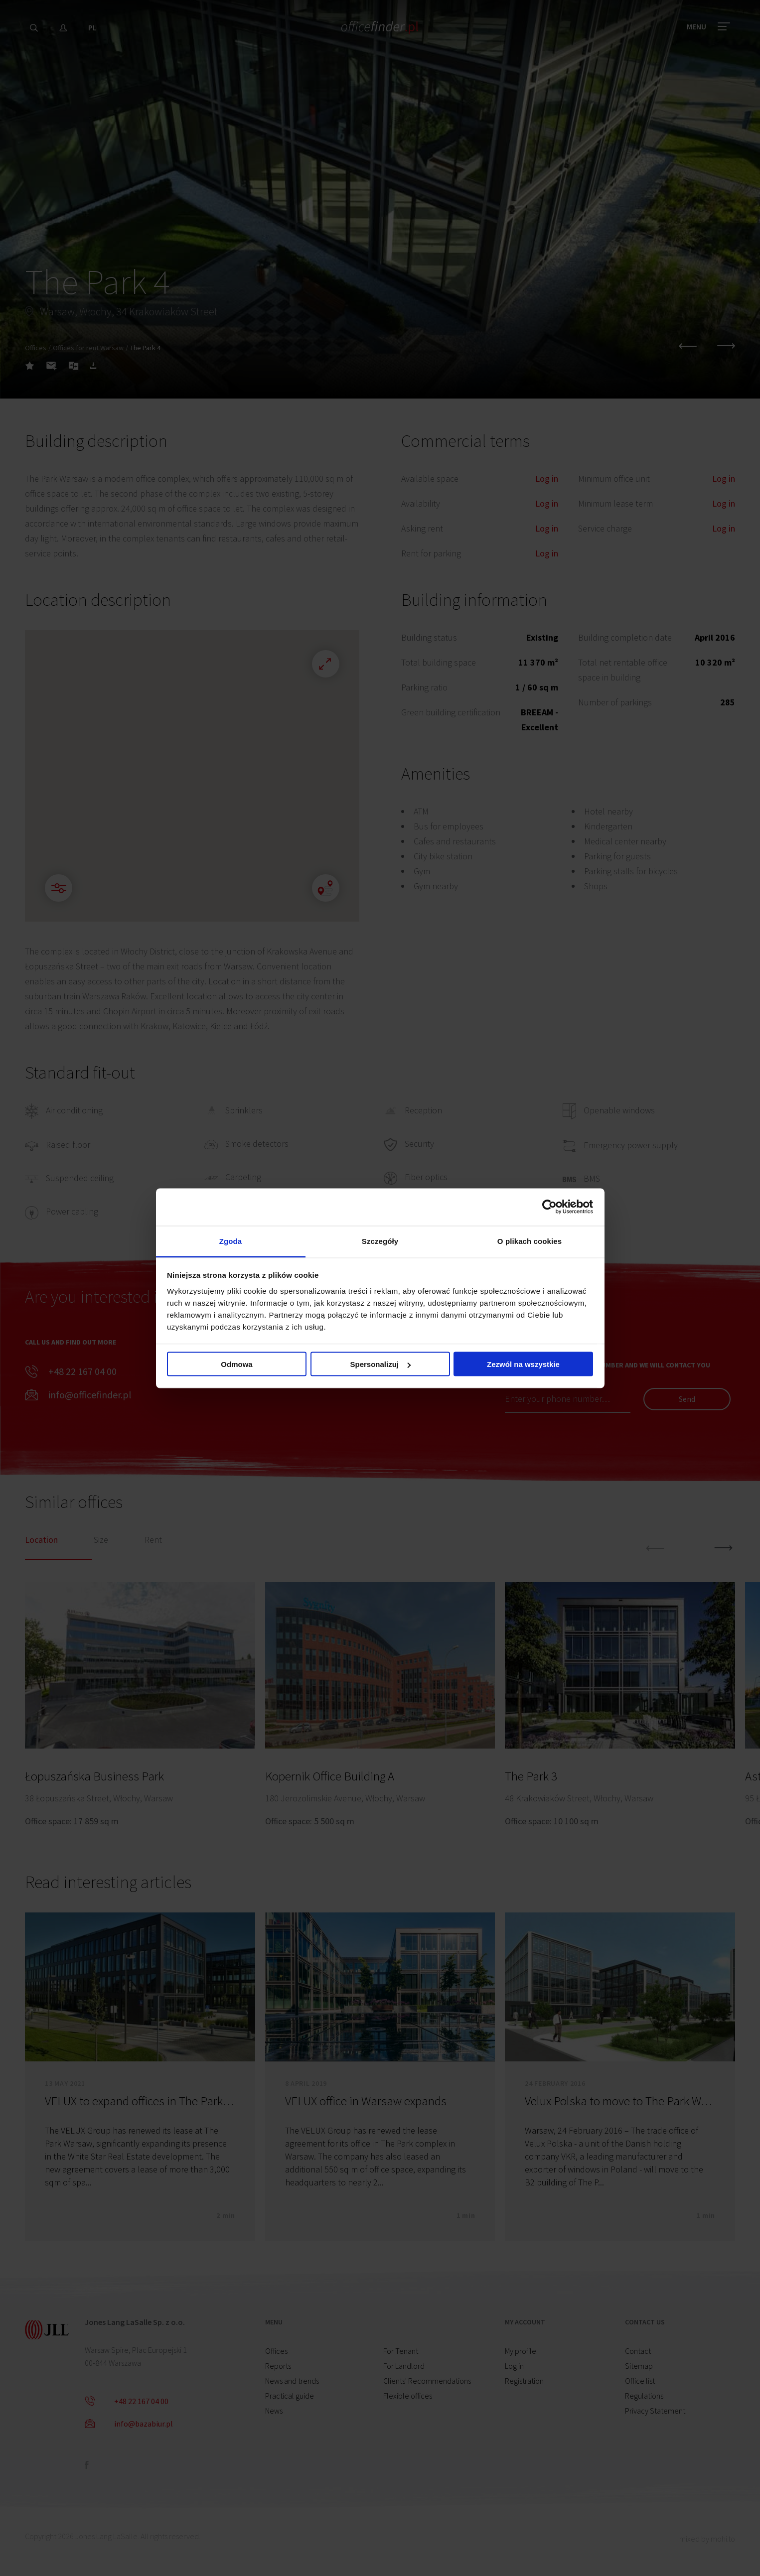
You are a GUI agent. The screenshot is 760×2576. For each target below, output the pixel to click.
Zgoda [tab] (230, 1240)
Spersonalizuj (380, 1364)
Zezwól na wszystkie (523, 1364)
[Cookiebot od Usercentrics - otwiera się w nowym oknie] (549, 1207)
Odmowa (236, 1364)
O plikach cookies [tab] (529, 1240)
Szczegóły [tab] (380, 1240)
